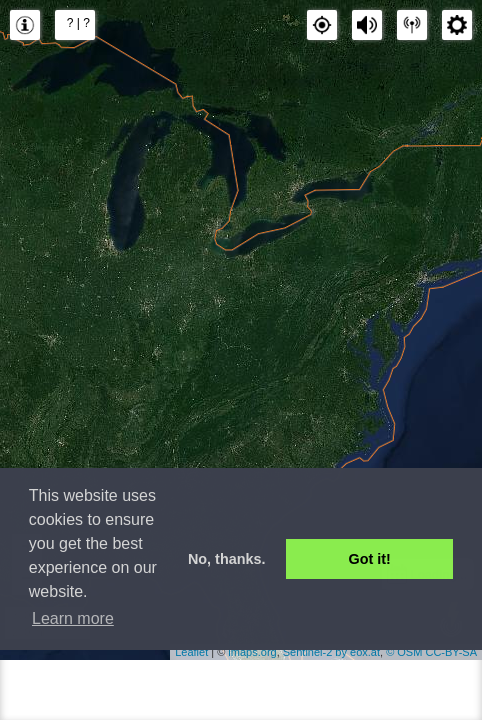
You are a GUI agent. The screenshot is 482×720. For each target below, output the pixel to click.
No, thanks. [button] (227, 559)
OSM (409, 652)
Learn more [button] (73, 618)
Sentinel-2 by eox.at (331, 652)
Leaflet (191, 652)
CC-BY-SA (451, 652)
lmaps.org (252, 652)
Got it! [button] (370, 559)
